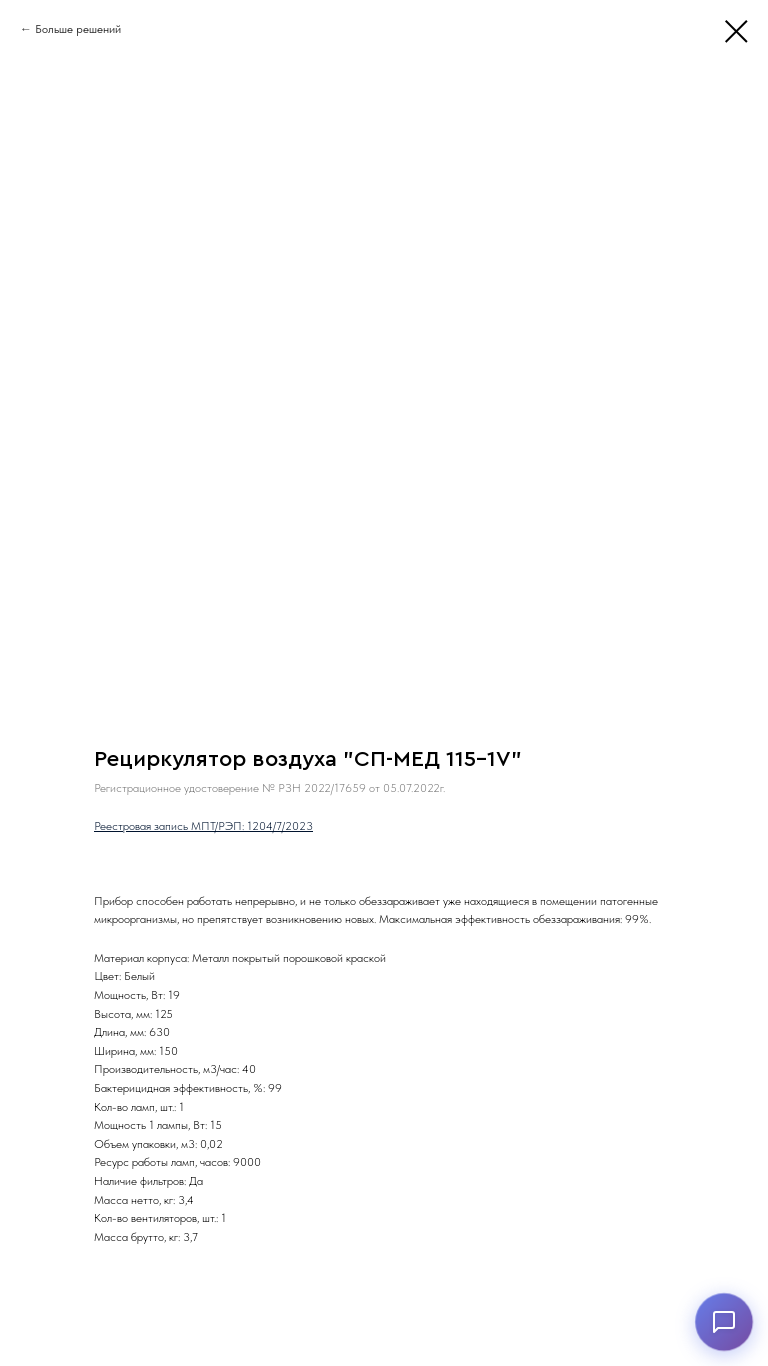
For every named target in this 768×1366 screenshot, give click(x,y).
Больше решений (78, 29)
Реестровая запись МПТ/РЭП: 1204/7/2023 (203, 826)
